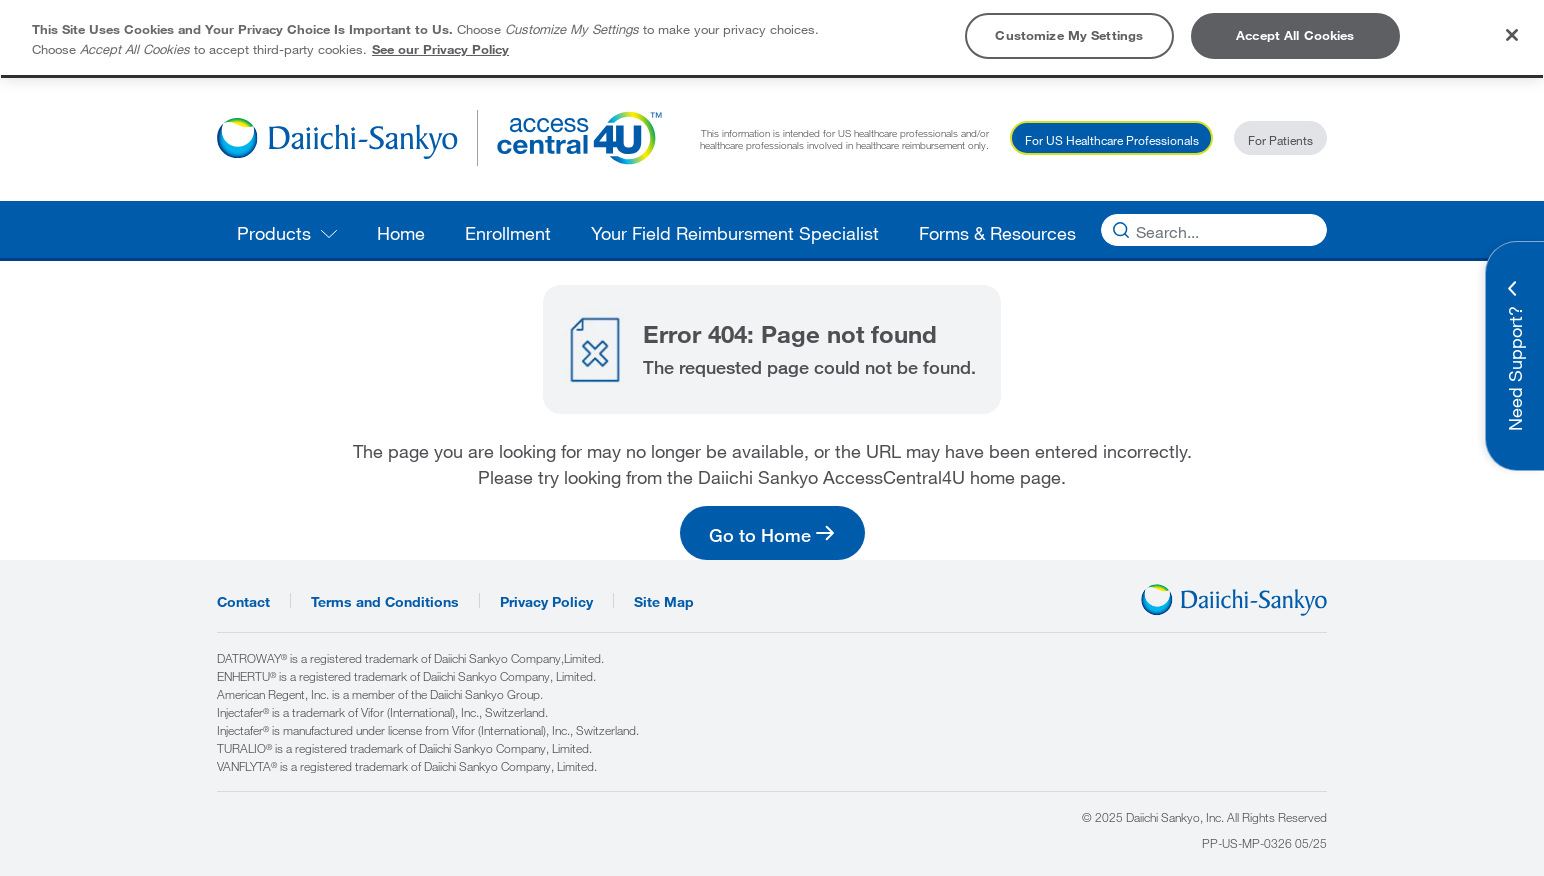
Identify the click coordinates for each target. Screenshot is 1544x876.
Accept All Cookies (1295, 35)
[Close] (1512, 35)
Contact (243, 600)
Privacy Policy (546, 600)
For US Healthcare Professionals (1112, 140)
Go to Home (760, 535)
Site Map (664, 600)
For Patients (1280, 140)
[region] (772, 37)
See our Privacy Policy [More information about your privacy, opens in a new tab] (440, 49)
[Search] (1209, 230)
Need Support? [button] (1515, 368)
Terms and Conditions (385, 600)
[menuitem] (287, 229)
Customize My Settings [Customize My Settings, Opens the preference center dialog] (1069, 35)
